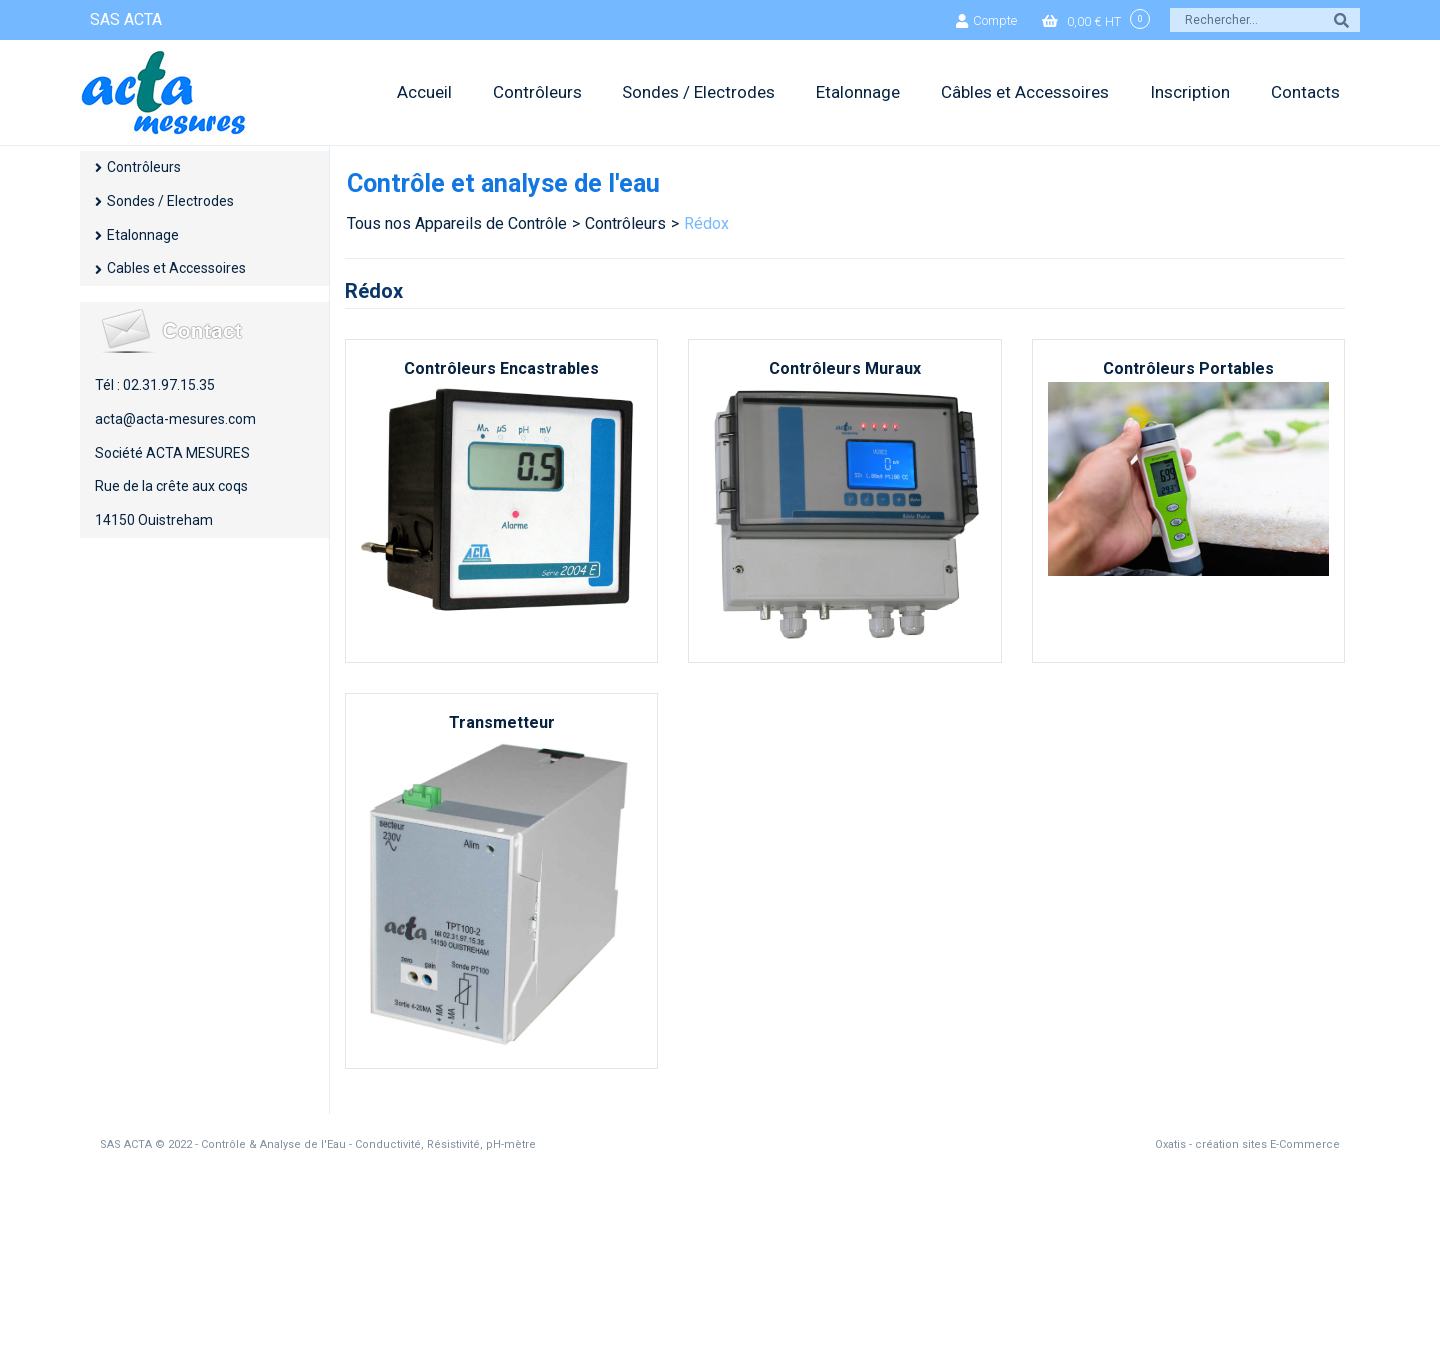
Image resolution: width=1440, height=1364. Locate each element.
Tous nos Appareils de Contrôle (457, 223)
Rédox (706, 223)
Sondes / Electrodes (698, 92)
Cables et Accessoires (176, 268)
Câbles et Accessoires (1025, 92)
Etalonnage (858, 92)
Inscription (1190, 92)
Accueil (424, 92)
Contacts (1305, 92)
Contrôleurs (537, 92)
